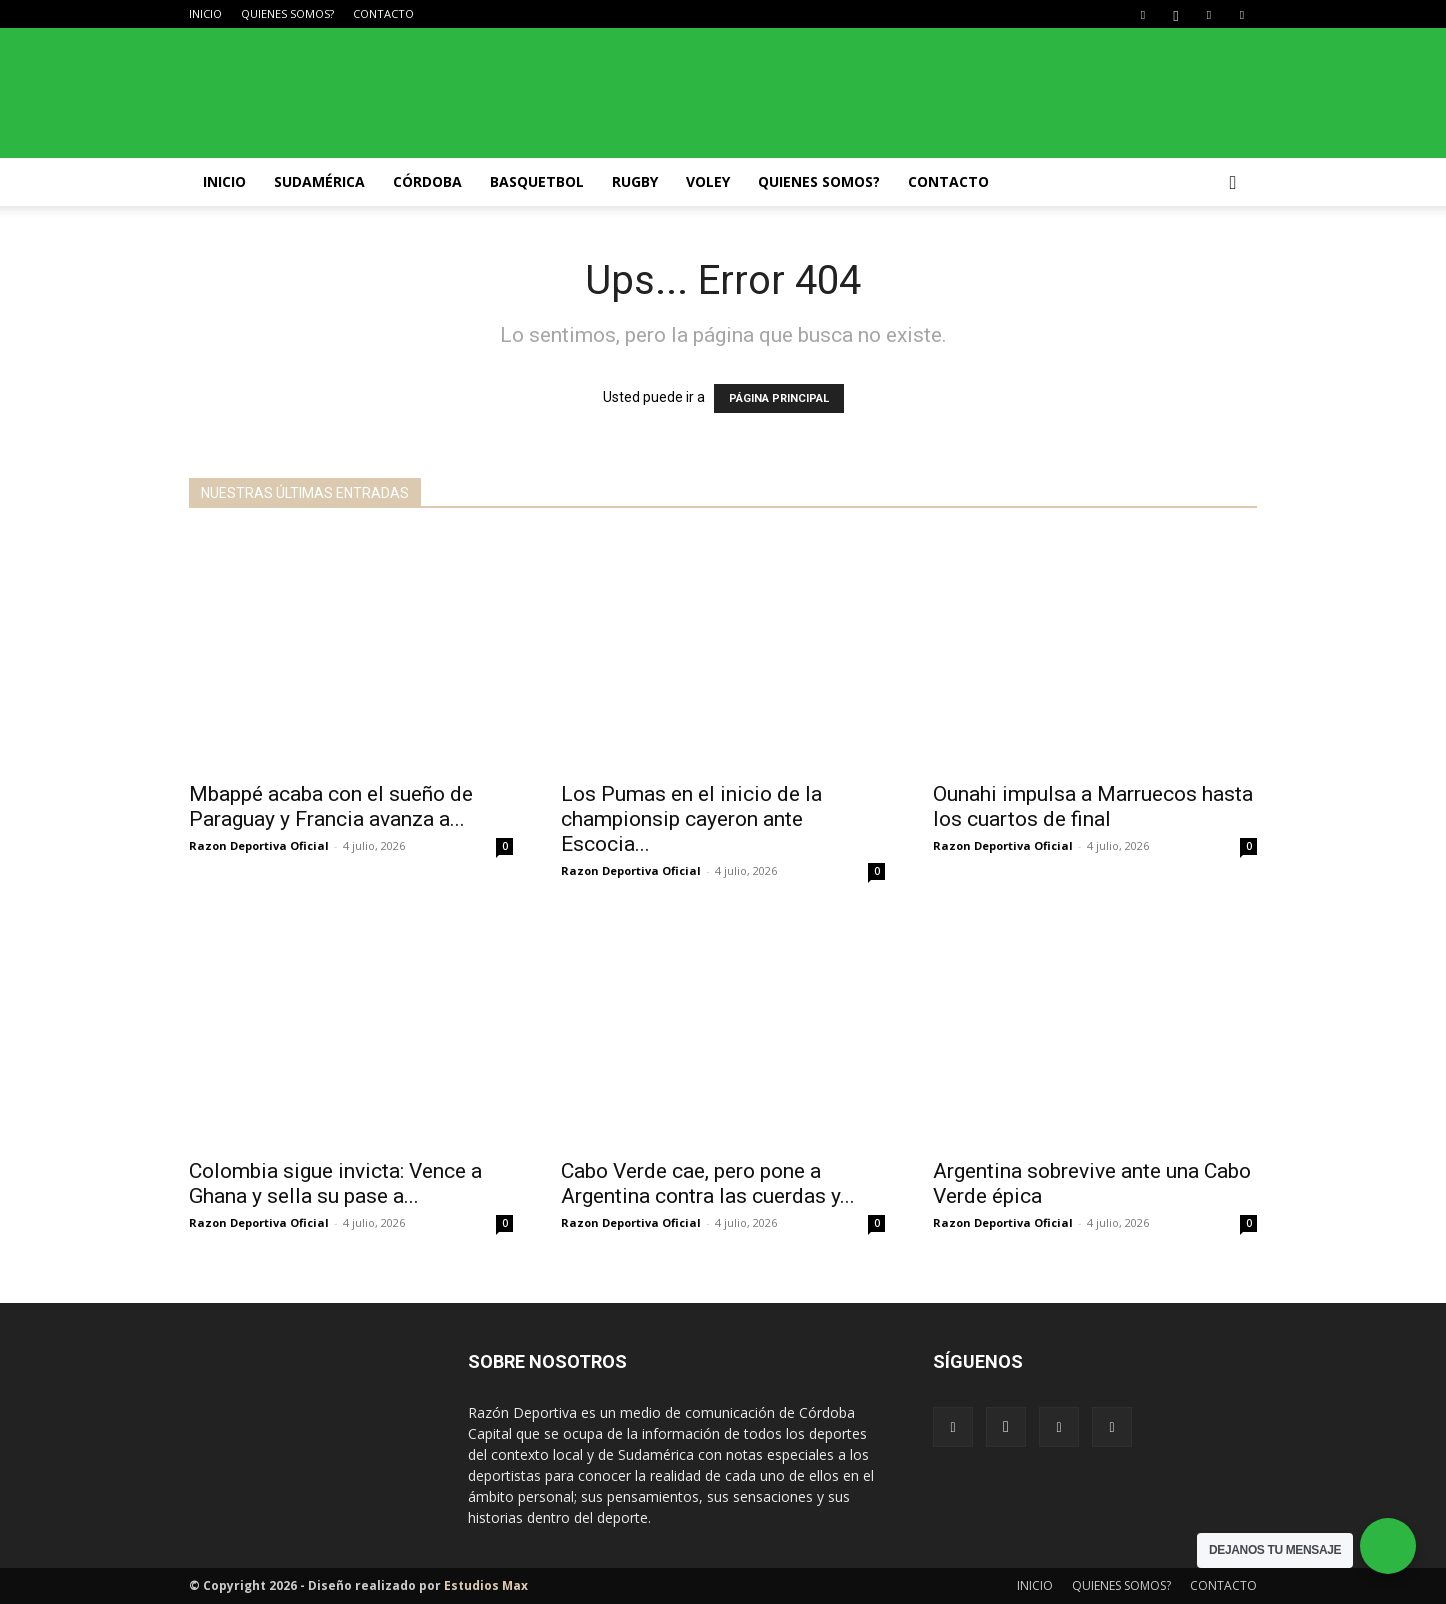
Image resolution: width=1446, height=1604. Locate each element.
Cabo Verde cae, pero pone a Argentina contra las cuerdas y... (708, 1183)
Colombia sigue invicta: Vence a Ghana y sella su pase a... (335, 1183)
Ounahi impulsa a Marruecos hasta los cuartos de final (1093, 806)
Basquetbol (537, 181)
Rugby (635, 181)
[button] (1233, 183)
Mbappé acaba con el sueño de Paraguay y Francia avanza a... (331, 806)
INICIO (205, 13)
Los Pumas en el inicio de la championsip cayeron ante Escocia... (691, 819)
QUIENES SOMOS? (287, 13)
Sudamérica (319, 181)
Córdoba (427, 181)
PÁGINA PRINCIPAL (779, 398)
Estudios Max (486, 1585)
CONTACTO (383, 13)
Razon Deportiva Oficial (259, 845)
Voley (708, 181)
